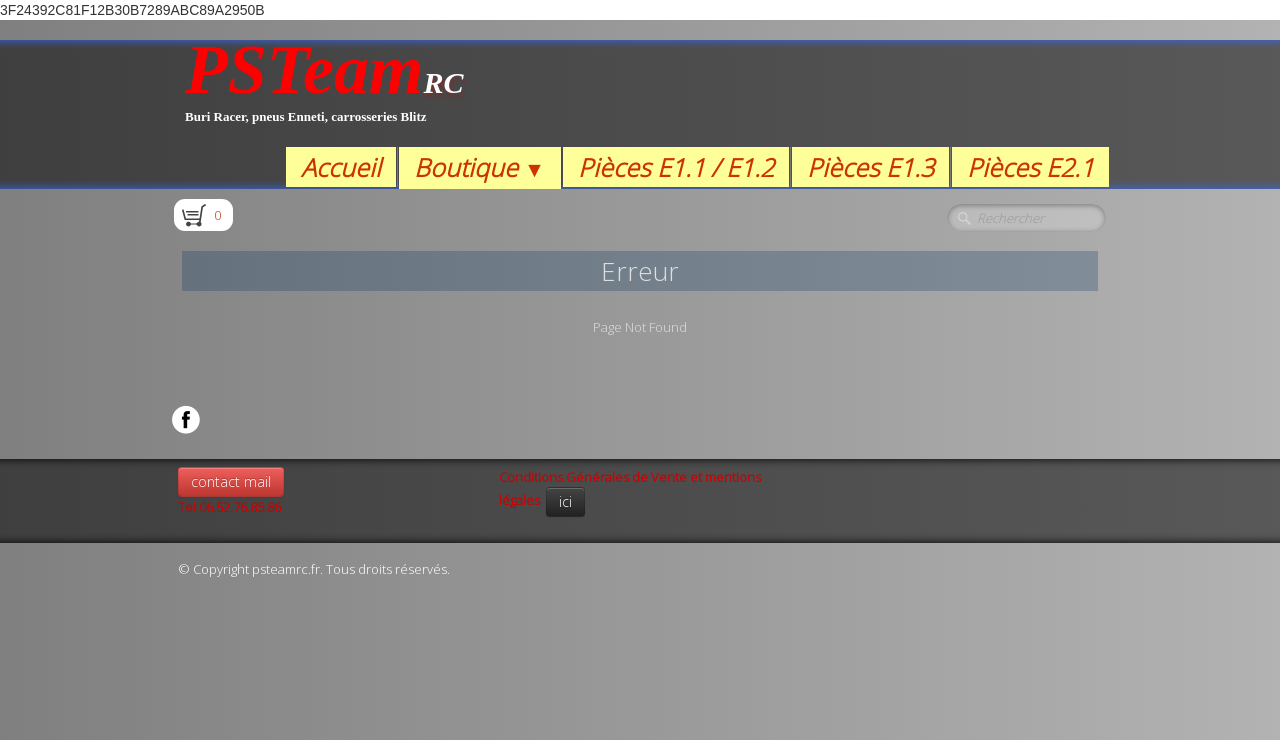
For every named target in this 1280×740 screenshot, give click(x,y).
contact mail (231, 481)
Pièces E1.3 (870, 167)
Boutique (479, 167)
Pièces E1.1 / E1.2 (676, 167)
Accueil (341, 167)
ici (565, 501)
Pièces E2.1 (1030, 167)
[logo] (324, 93)
